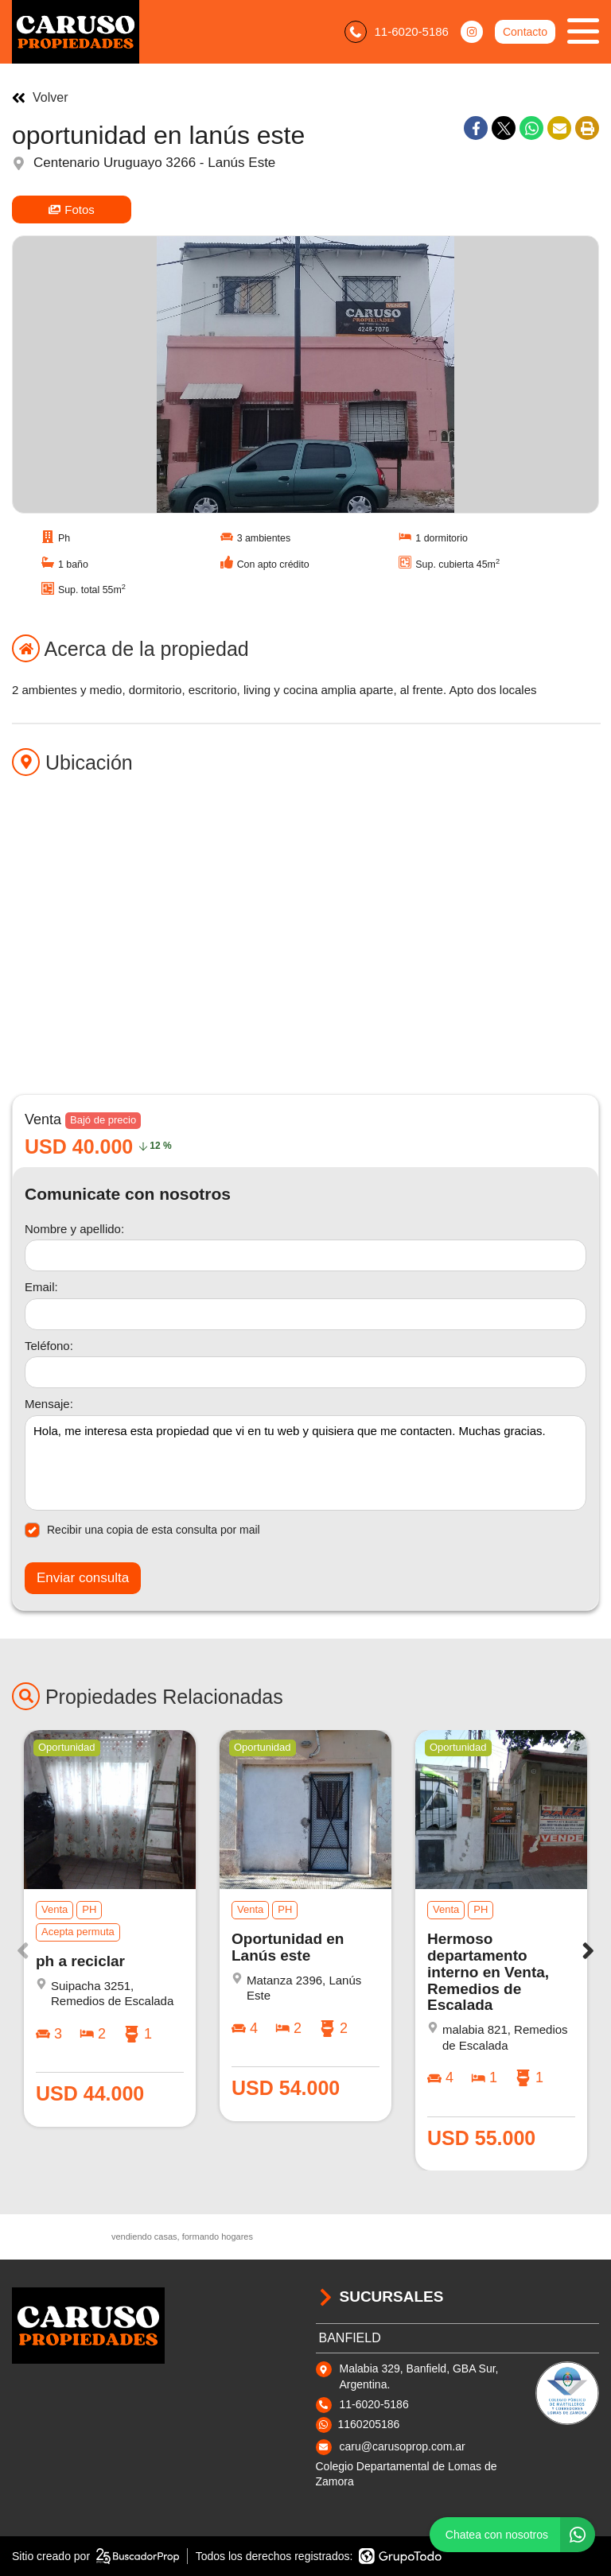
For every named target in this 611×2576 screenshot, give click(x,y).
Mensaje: (49, 1403)
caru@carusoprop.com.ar (402, 2446)
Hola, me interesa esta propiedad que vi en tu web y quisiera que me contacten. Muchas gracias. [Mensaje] (305, 1463)
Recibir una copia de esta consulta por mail (142, 1530)
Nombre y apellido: (74, 1229)
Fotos (72, 209)
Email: (41, 1287)
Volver (40, 97)
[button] (588, 1950)
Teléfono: (49, 1345)
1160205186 (369, 2424)
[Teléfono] (305, 1372)
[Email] (305, 1314)
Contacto (525, 31)
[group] (305, 374)
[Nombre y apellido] (305, 1255)
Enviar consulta (83, 1577)
